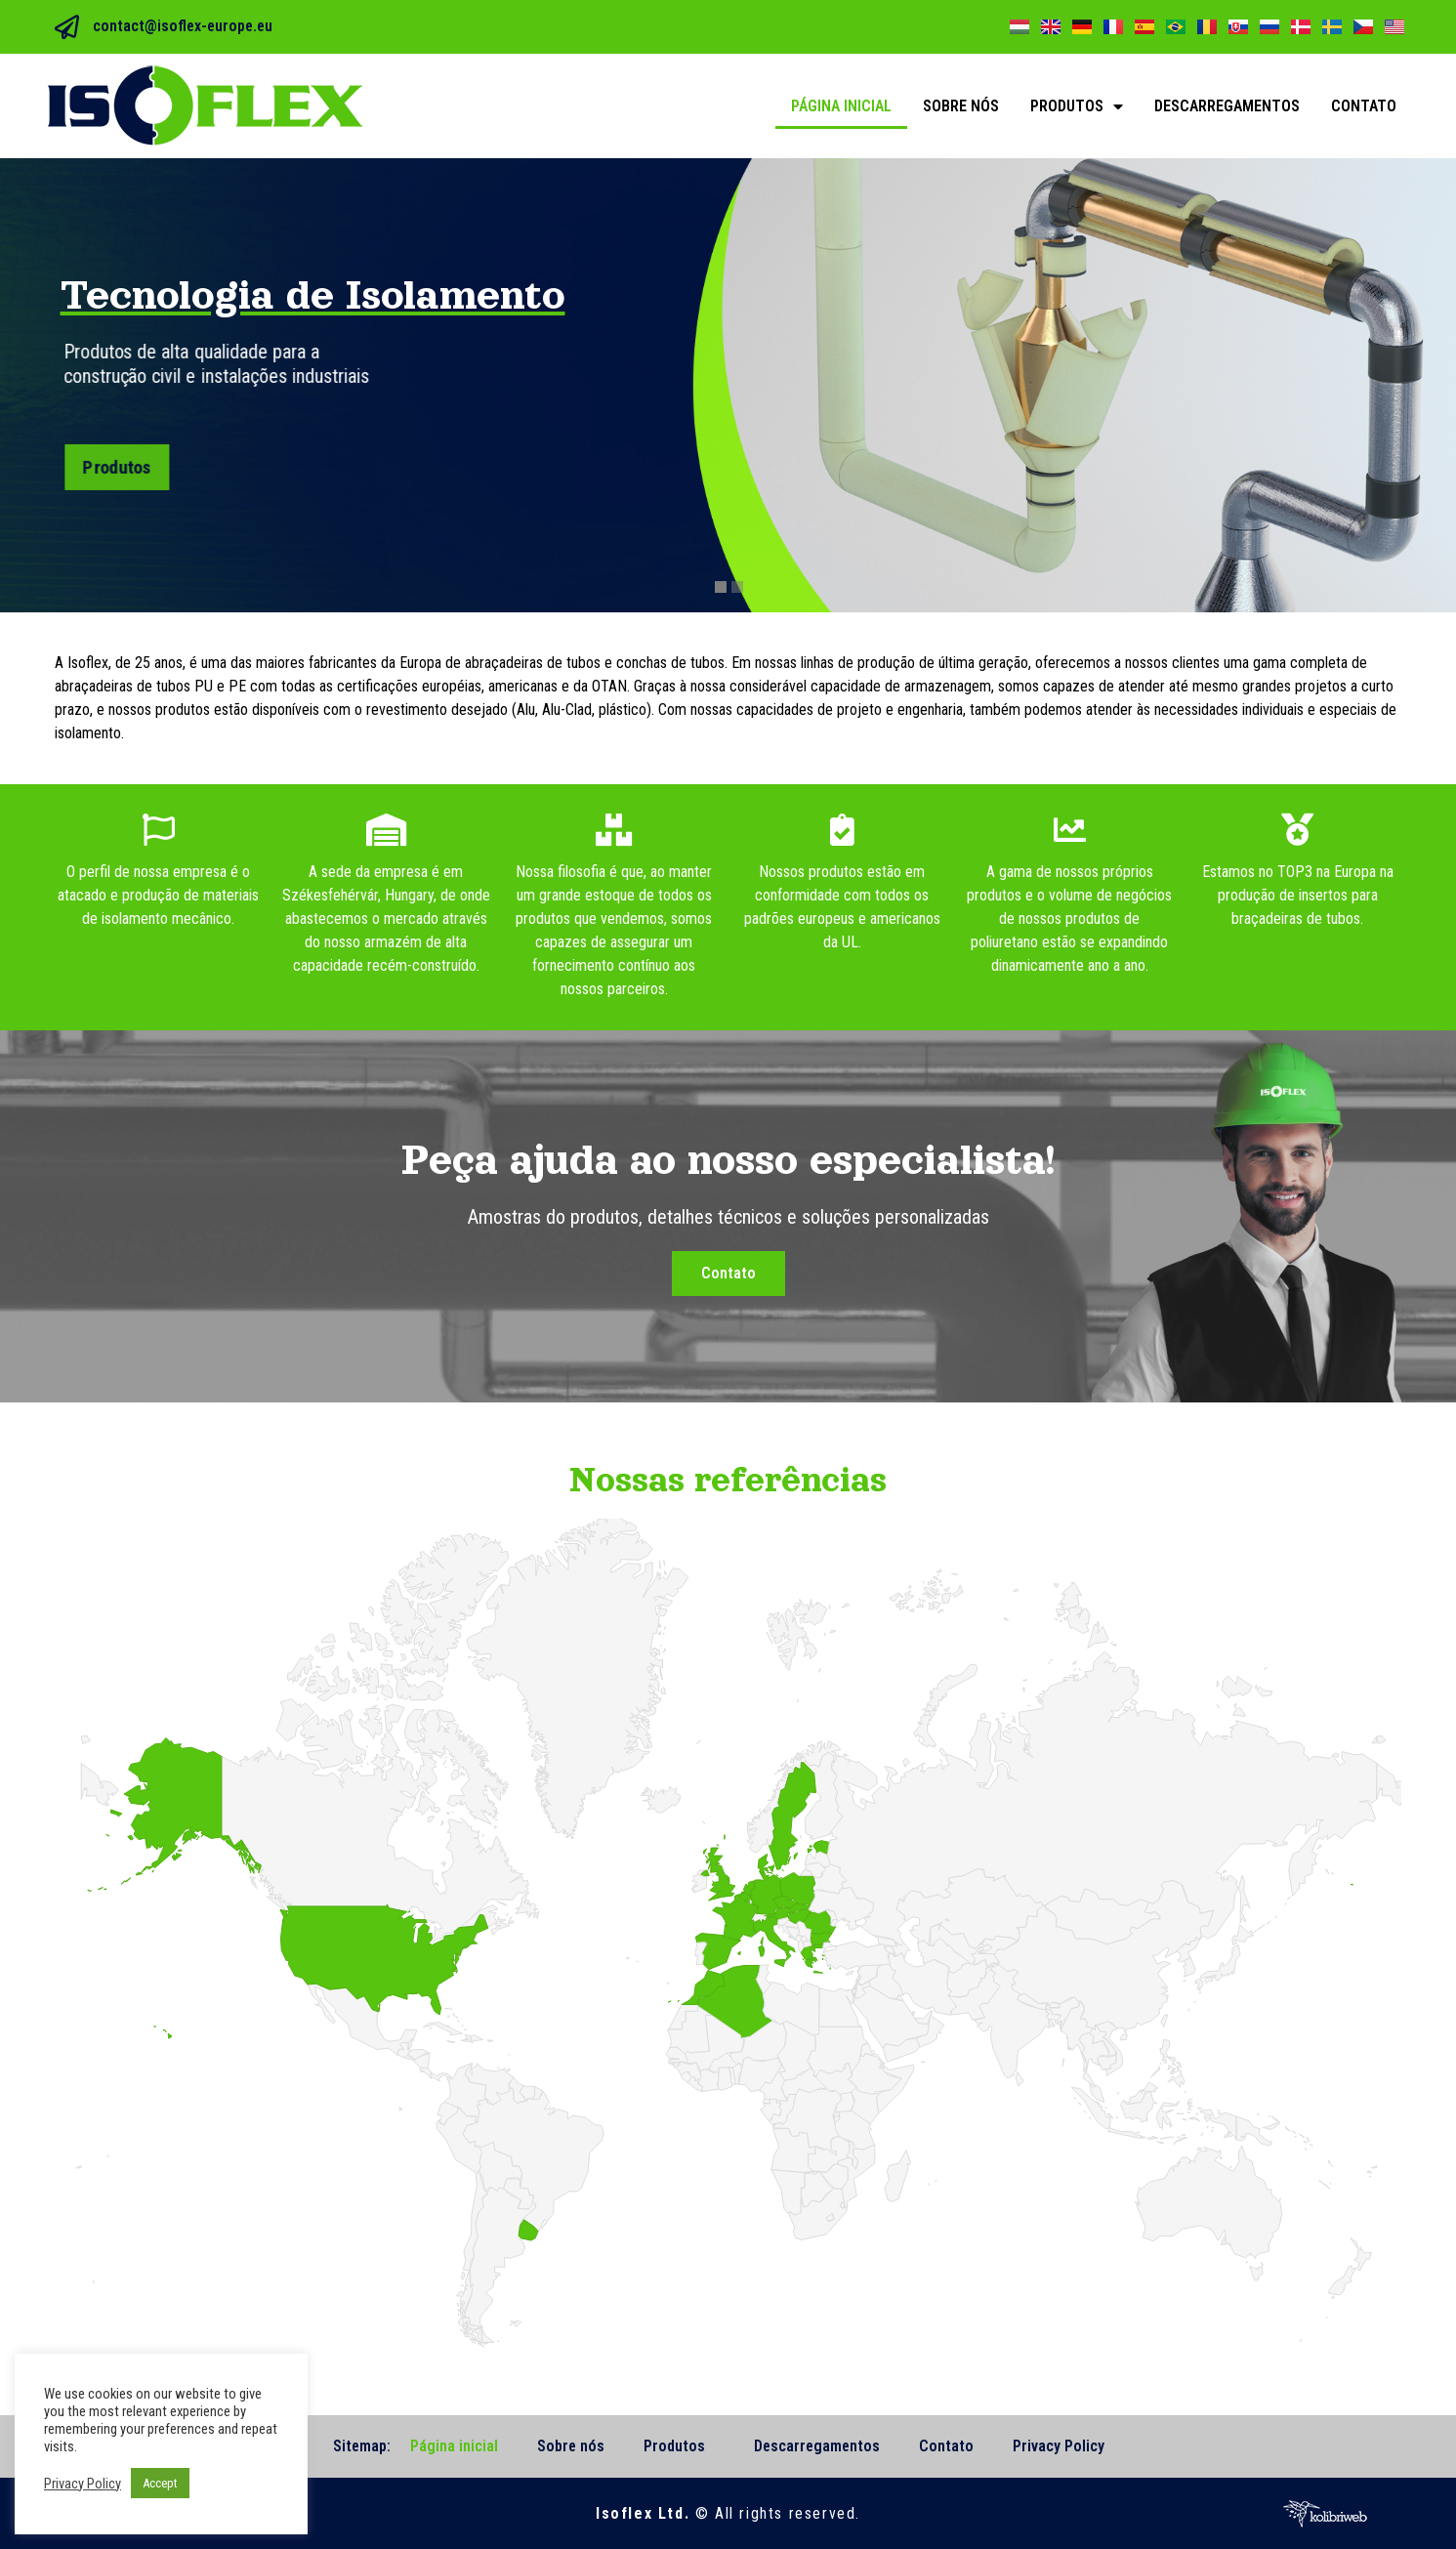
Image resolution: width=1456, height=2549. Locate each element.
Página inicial (841, 106)
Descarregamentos (1227, 106)
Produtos (1076, 106)
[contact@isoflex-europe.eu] (67, 27)
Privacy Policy (1058, 2446)
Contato (1363, 106)
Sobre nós (961, 106)
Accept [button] (160, 2483)
